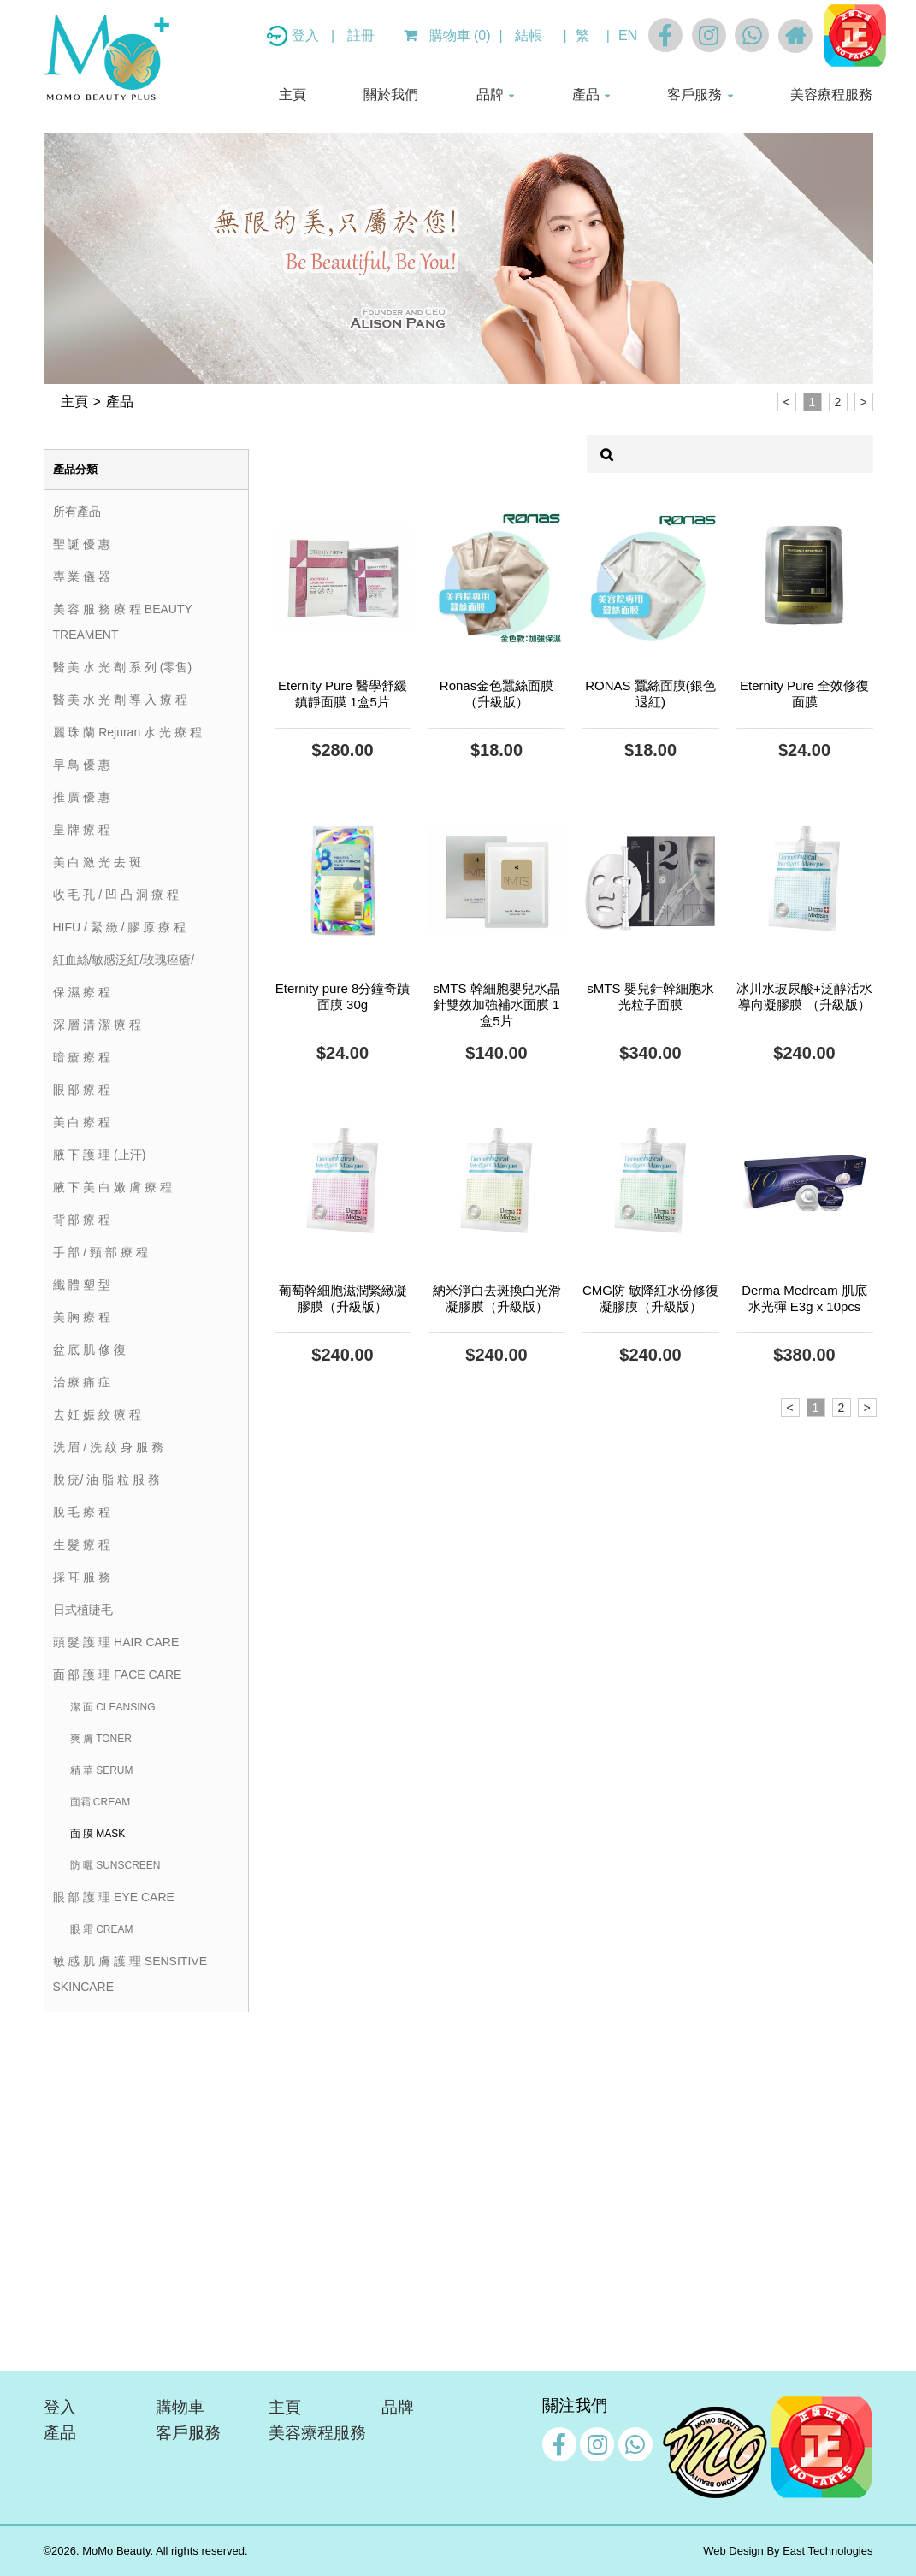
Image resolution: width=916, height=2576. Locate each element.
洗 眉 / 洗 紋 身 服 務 (108, 1447)
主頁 (292, 94)
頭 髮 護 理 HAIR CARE (116, 1642)
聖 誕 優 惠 (82, 544)
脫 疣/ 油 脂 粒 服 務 (106, 1479)
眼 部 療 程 (82, 1089)
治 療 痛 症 (82, 1382)
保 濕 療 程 (82, 992)
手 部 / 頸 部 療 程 (100, 1252)
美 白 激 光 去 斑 (97, 862)
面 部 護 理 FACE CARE (117, 1674)
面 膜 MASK (98, 1834)
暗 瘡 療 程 (82, 1057)
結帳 (528, 35)
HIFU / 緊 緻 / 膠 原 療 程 (119, 927)
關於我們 (390, 94)
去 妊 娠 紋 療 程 (97, 1414)
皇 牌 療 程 (82, 829)
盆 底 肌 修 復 (90, 1349)
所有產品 (77, 511)
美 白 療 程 (82, 1122)
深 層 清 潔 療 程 (97, 1024)
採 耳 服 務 (82, 1577)
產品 (586, 94)
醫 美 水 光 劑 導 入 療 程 (120, 699)
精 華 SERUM (101, 1770)
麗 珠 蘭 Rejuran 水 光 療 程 (127, 732)
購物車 (180, 2407)
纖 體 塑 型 (82, 1284)
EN (627, 35)
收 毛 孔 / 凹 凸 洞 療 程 (116, 894)
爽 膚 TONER (101, 1739)
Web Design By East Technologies (787, 2550)
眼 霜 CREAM (101, 1929)
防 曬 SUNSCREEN (115, 1865)
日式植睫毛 (83, 1609)
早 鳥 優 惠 (82, 764)
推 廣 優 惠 (82, 797)
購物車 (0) (447, 35)
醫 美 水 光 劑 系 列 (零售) (122, 667)
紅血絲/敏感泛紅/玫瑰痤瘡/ (124, 959)
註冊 (361, 35)
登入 (307, 35)
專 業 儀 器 (82, 576)
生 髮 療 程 (82, 1544)
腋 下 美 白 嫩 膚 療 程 (112, 1187)
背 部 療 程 (82, 1219)
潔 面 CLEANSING (113, 1707)
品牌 (490, 94)
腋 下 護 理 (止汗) (99, 1154)
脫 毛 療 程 (82, 1512)
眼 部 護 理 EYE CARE (113, 1897)
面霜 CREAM (100, 1802)
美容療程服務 (831, 94)
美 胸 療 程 (82, 1317)
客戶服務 (694, 94)
